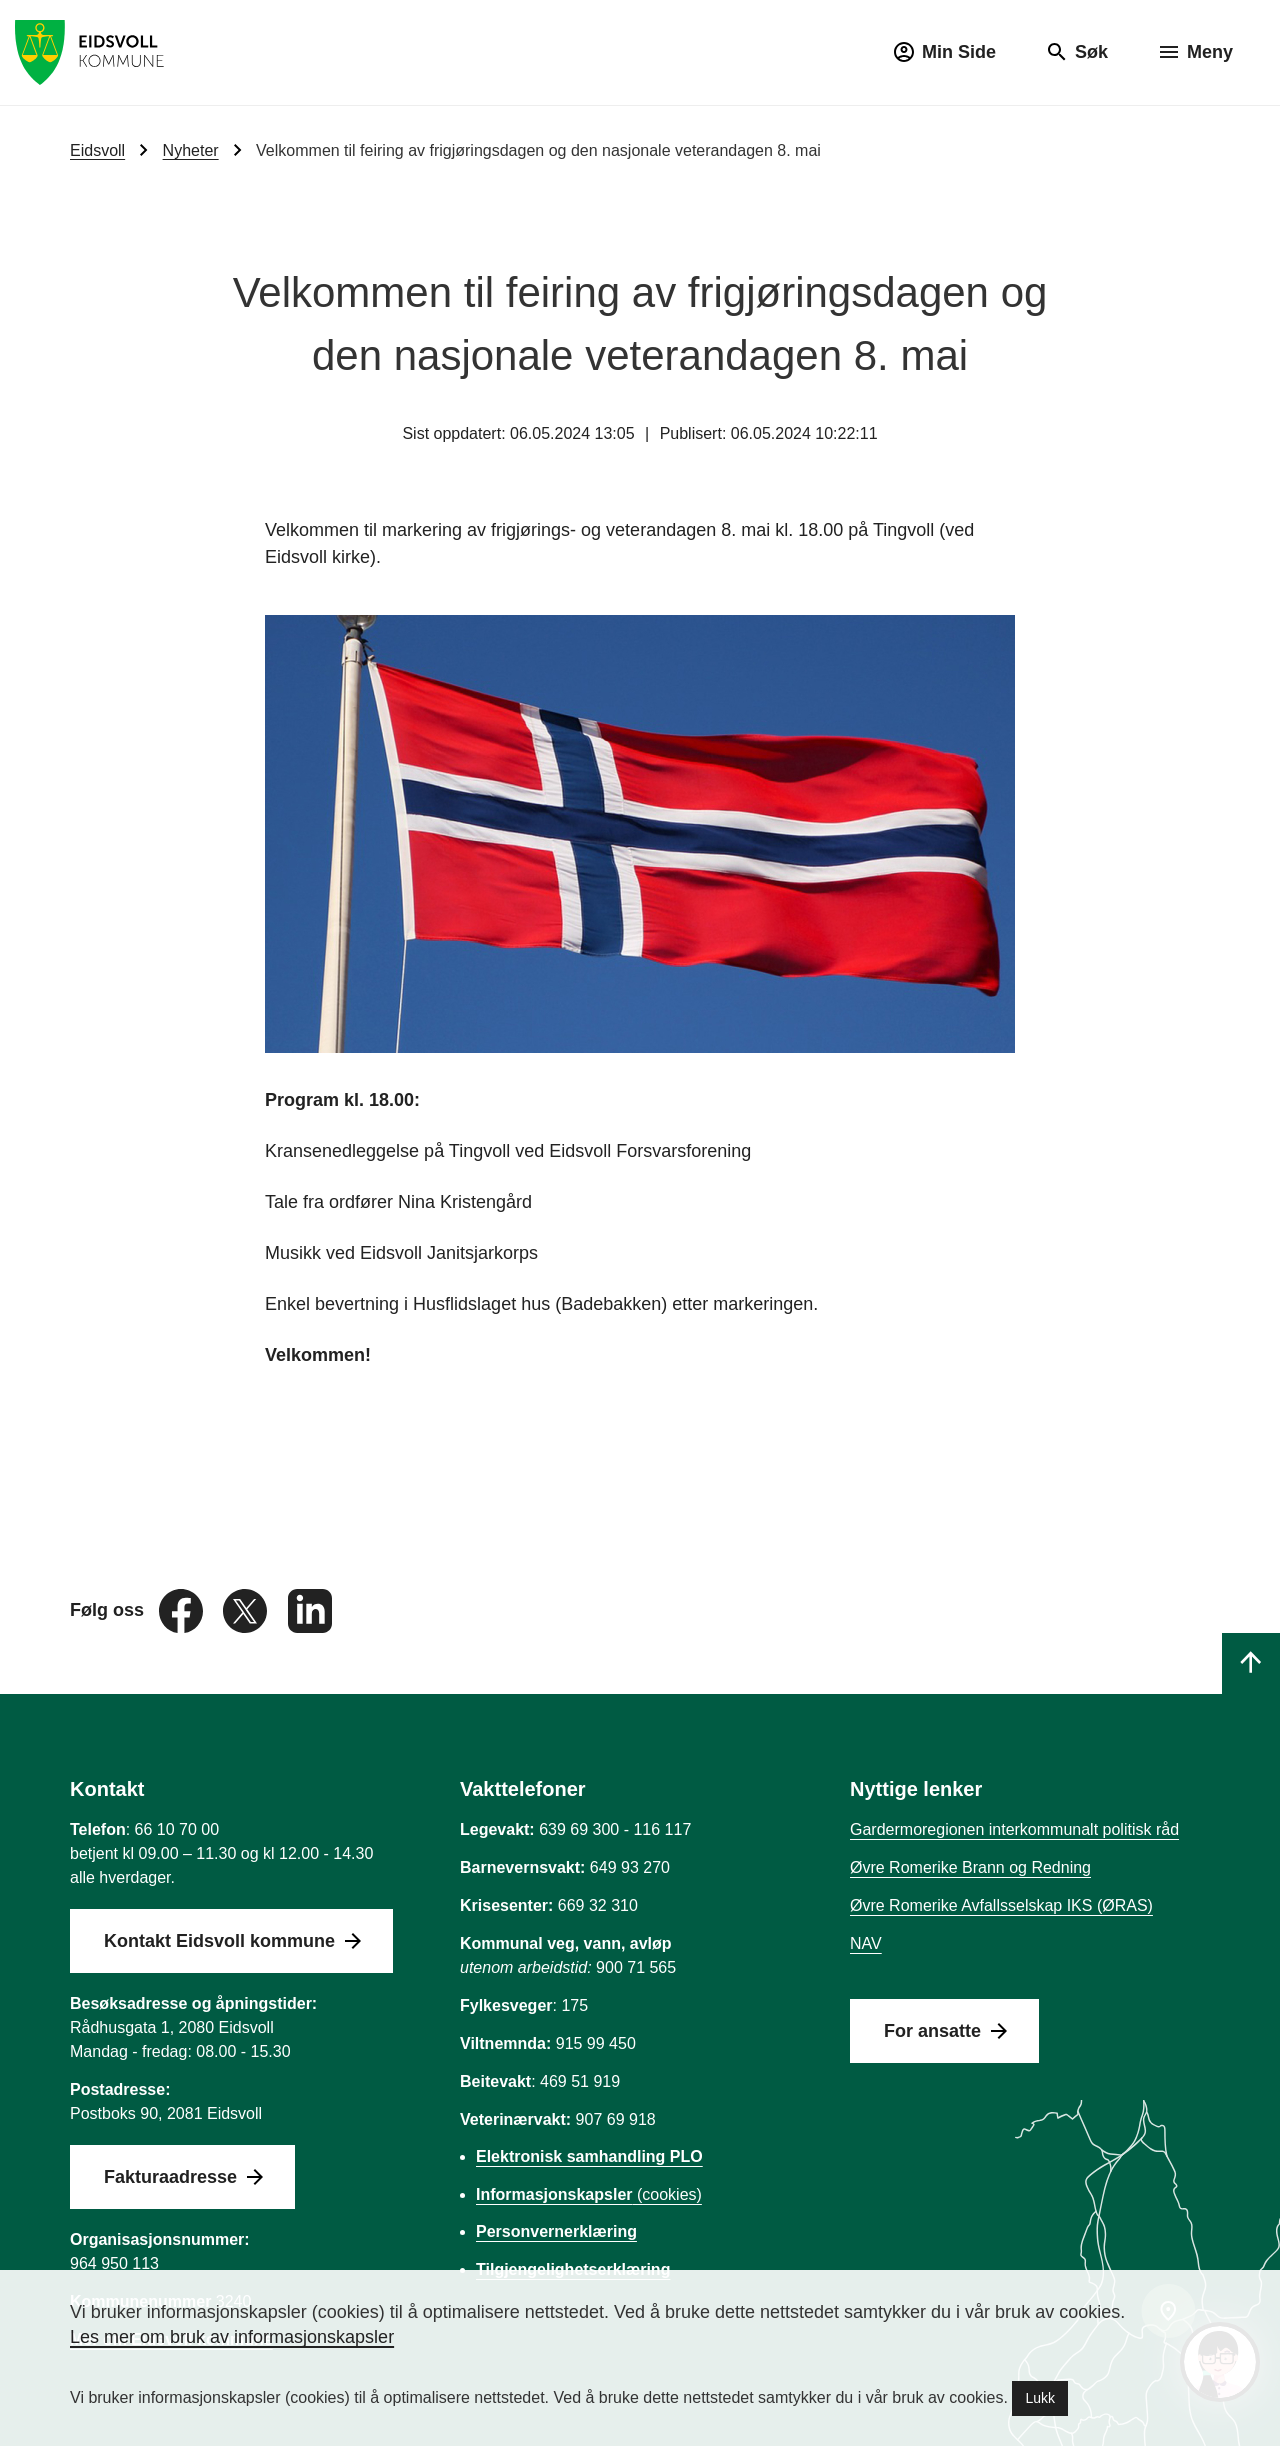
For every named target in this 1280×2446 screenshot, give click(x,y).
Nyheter (191, 150)
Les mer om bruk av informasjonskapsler (232, 2337)
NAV (866, 1943)
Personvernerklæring (556, 2231)
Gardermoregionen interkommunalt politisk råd (1014, 1829)
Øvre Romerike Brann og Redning (970, 1867)
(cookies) (589, 2194)
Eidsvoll (97, 150)
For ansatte (932, 2031)
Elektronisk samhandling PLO (589, 2156)
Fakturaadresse (170, 2177)
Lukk (1040, 2398)
